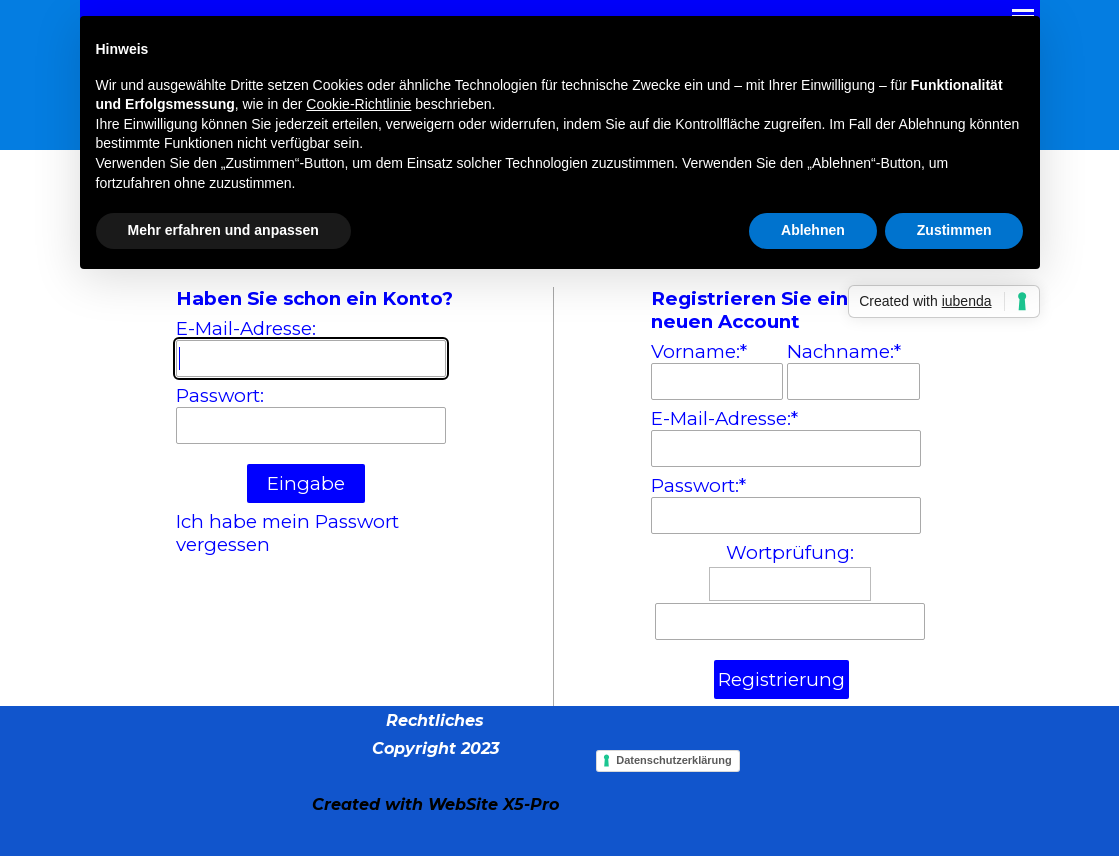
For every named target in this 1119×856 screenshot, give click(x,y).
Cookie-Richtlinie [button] (358, 104)
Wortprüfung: (790, 552)
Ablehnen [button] (813, 230)
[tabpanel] (435, 762)
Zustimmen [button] (954, 230)
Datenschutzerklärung (674, 760)
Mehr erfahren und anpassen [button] (223, 230)
